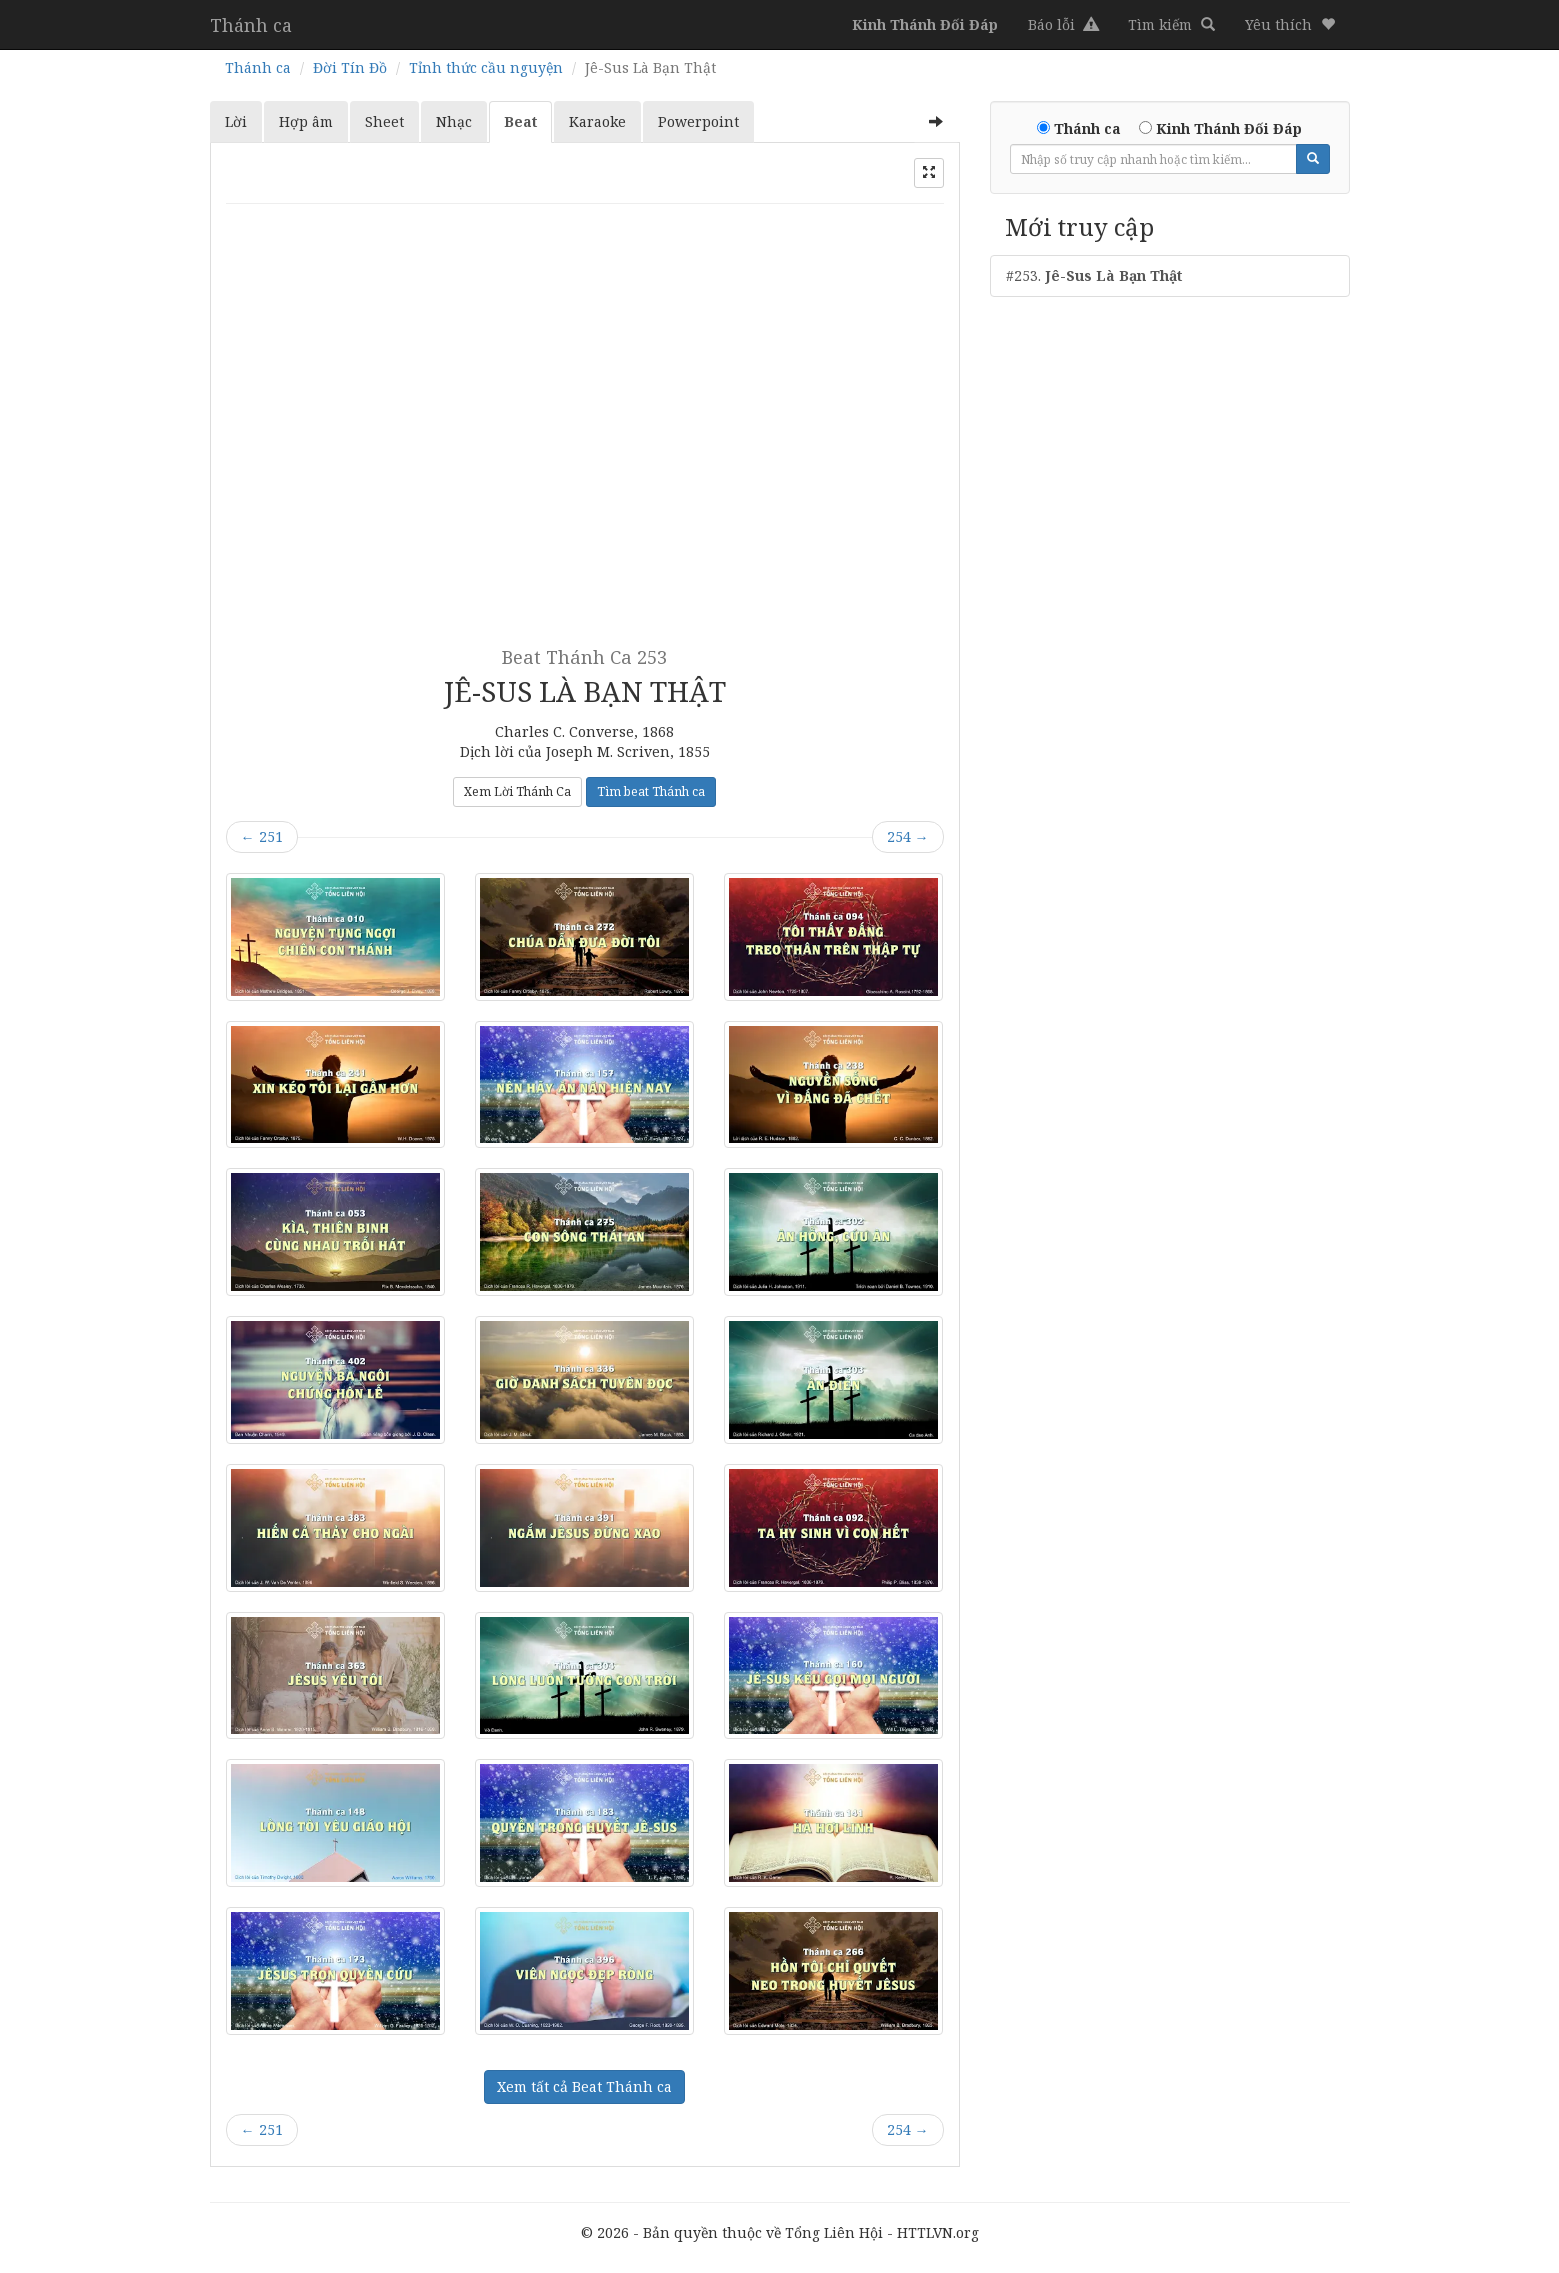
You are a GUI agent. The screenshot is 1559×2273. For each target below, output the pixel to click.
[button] (1290, 25)
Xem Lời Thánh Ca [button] (517, 791)
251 (262, 836)
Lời (236, 121)
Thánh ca (251, 25)
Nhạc (454, 121)
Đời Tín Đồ (350, 67)
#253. (1094, 275)
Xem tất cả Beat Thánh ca (584, 2086)
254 (908, 836)
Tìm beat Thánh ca (651, 791)
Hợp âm (306, 121)
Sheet (384, 121)
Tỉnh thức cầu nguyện (486, 67)
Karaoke (597, 121)
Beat (520, 121)
